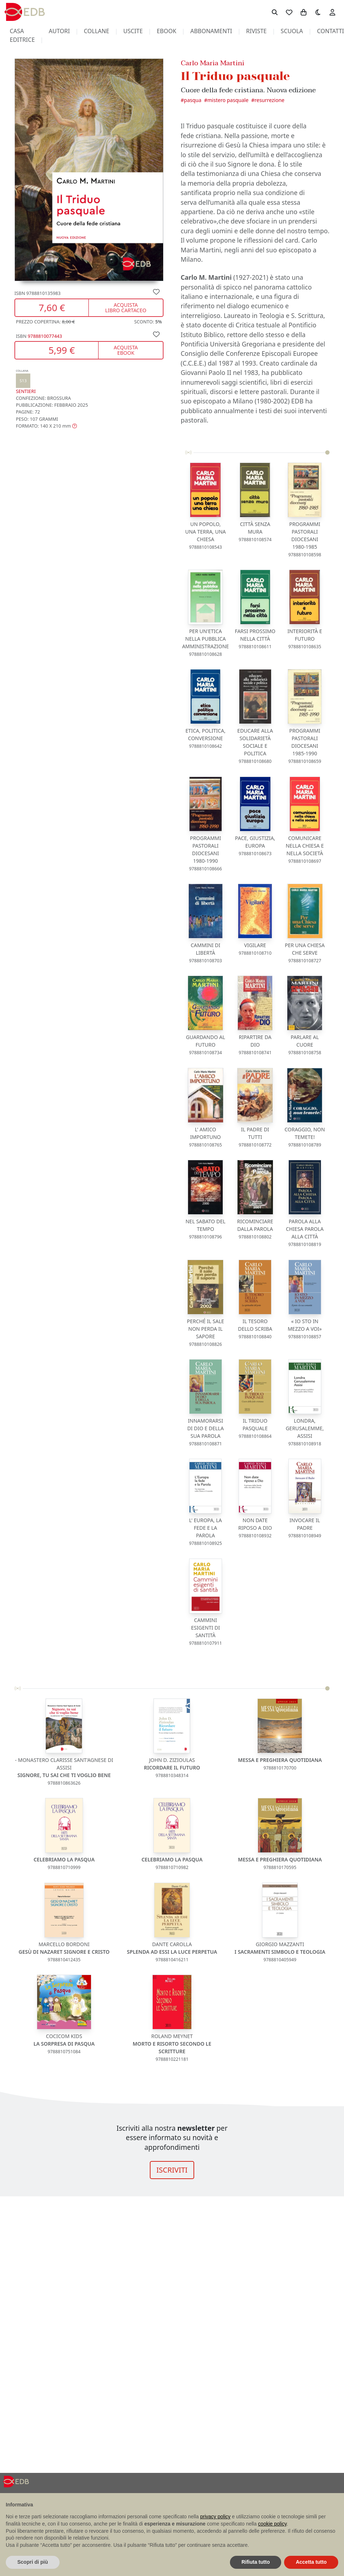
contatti (330, 31)
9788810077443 (45, 336)
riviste (256, 31)
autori (59, 31)
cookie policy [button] (272, 2524)
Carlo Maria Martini (212, 63)
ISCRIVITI (171, 2170)
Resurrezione (269, 100)
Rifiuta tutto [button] (255, 2562)
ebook (166, 31)
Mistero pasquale (228, 100)
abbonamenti (211, 31)
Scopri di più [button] (32, 2562)
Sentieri (26, 381)
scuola (292, 31)
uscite (133, 31)
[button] (46, 426)
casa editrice (22, 35)
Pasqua (192, 100)
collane (96, 31)
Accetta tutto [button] (311, 2562)
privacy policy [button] (215, 2516)
